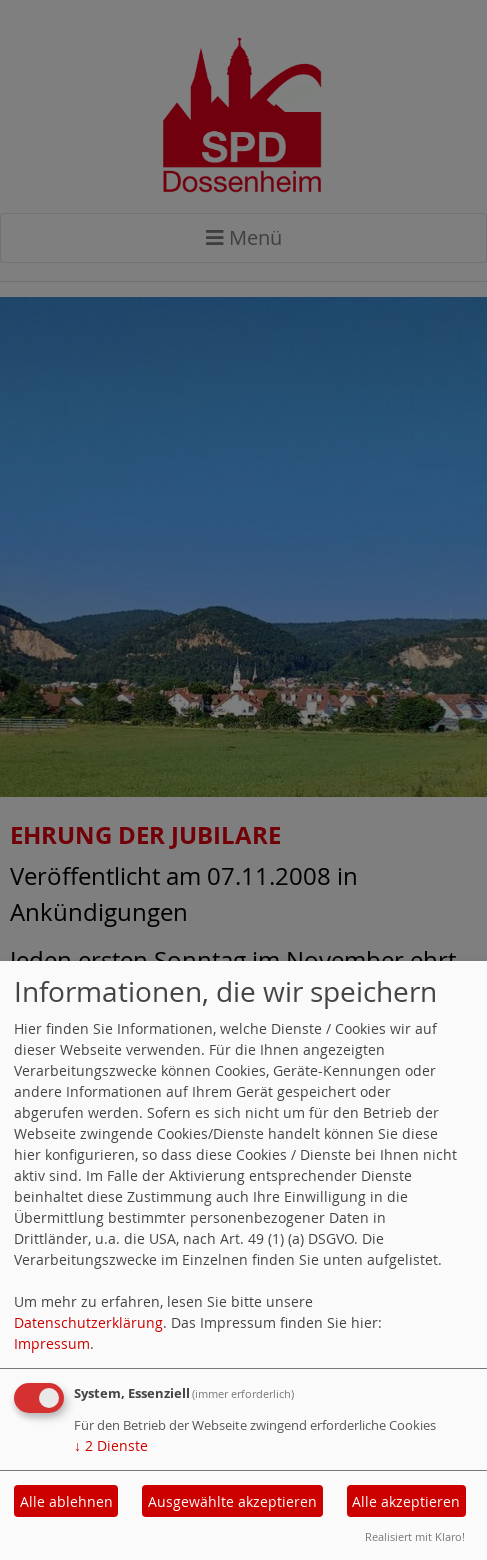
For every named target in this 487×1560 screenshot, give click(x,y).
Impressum (52, 1343)
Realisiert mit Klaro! (415, 1536)
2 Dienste (111, 1445)
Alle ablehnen (66, 1501)
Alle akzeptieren (406, 1501)
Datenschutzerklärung (88, 1322)
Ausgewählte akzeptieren (232, 1501)
